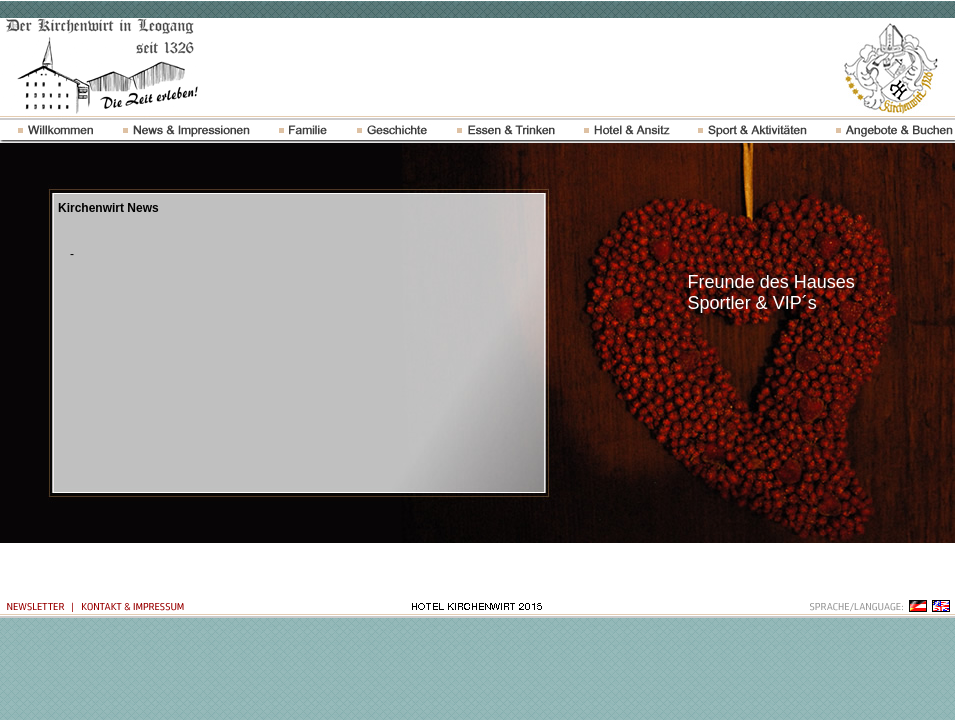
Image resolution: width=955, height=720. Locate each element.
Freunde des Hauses (771, 282)
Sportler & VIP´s (752, 303)
